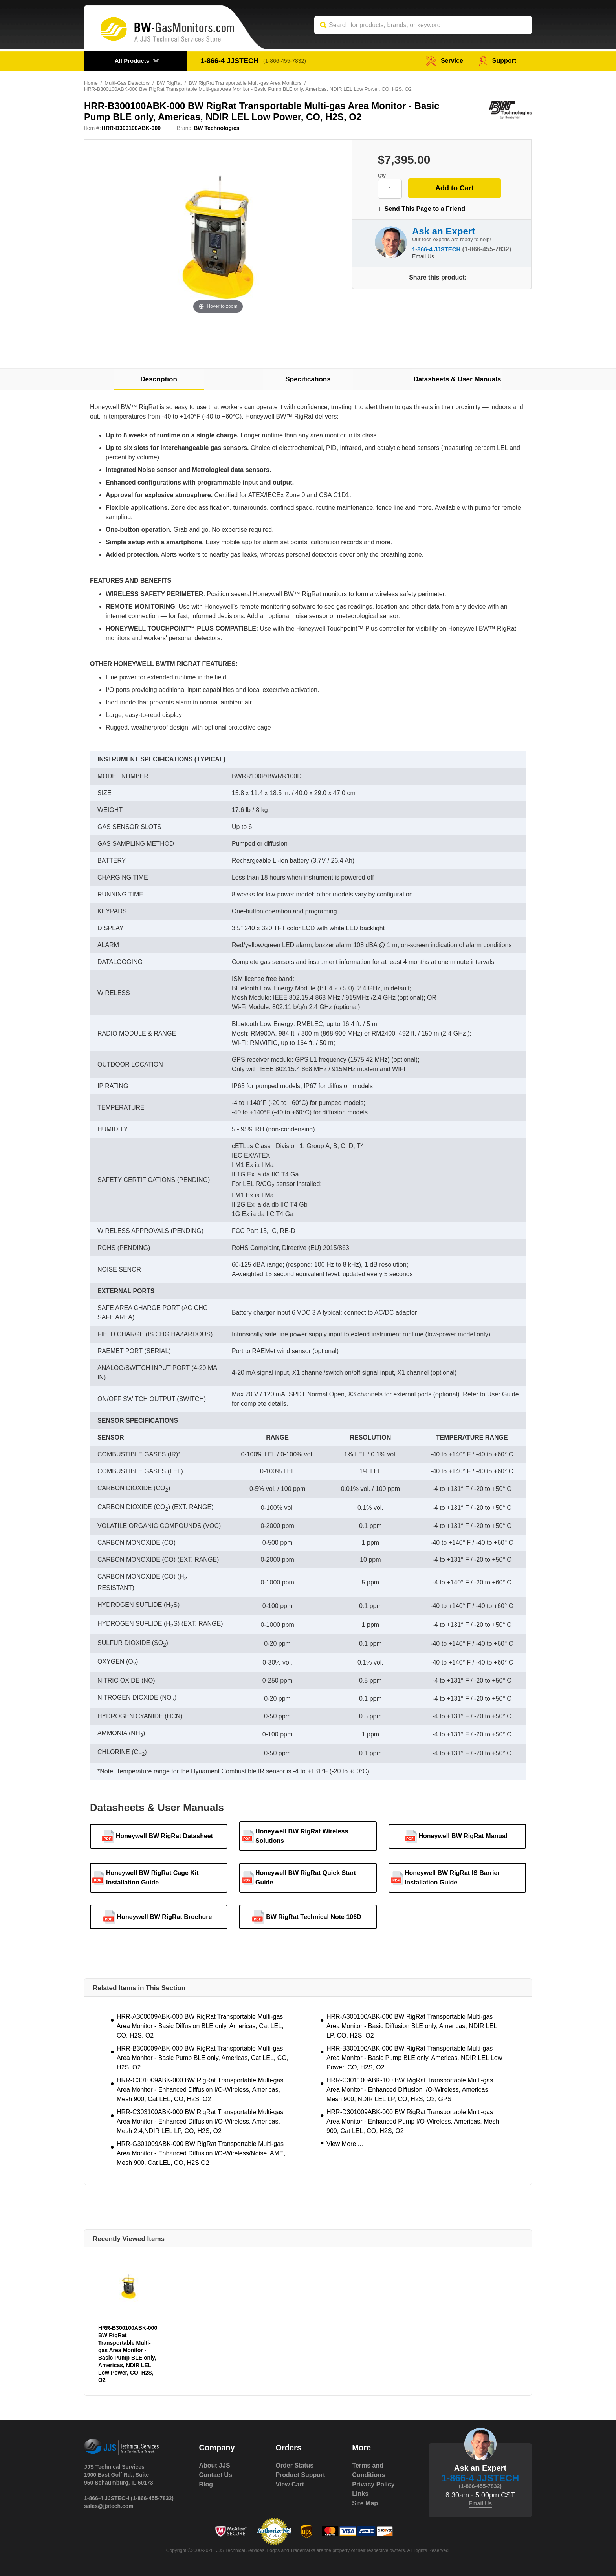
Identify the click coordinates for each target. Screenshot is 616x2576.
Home (91, 83)
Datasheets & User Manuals (457, 379)
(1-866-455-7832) (284, 61)
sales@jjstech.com (109, 2506)
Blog (206, 2484)
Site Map (365, 2503)
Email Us (423, 256)
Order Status (294, 2465)
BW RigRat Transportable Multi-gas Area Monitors (245, 83)
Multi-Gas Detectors (127, 83)
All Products (132, 60)
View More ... (344, 2144)
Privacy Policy (373, 2484)
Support (497, 60)
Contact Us (215, 2475)
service (444, 60)
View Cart (289, 2484)
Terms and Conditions (368, 2470)
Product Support (300, 2475)
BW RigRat (169, 83)
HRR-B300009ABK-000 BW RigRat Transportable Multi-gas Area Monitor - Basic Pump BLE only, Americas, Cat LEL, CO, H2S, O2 (202, 2058)
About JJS (214, 2465)
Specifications (307, 379)
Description (158, 379)
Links (360, 2493)
